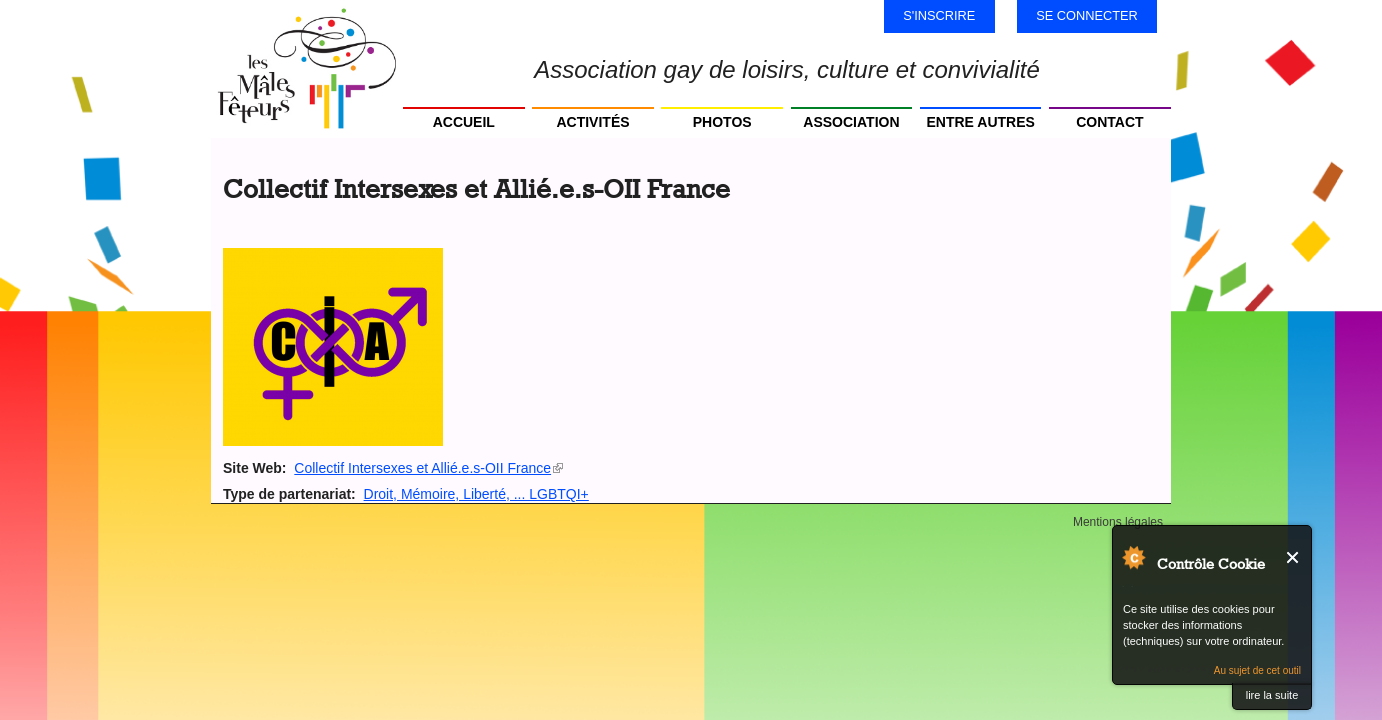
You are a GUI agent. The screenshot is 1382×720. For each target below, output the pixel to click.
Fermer (1293, 557)
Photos (722, 122)
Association (851, 122)
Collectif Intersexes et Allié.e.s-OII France (428, 468)
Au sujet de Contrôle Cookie (1133, 557)
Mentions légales (1118, 522)
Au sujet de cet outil (1257, 670)
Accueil (464, 122)
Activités (592, 122)
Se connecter (1087, 15)
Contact (1109, 122)
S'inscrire (939, 15)
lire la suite (1272, 695)
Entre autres (980, 122)
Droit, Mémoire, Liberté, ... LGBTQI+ (476, 494)
